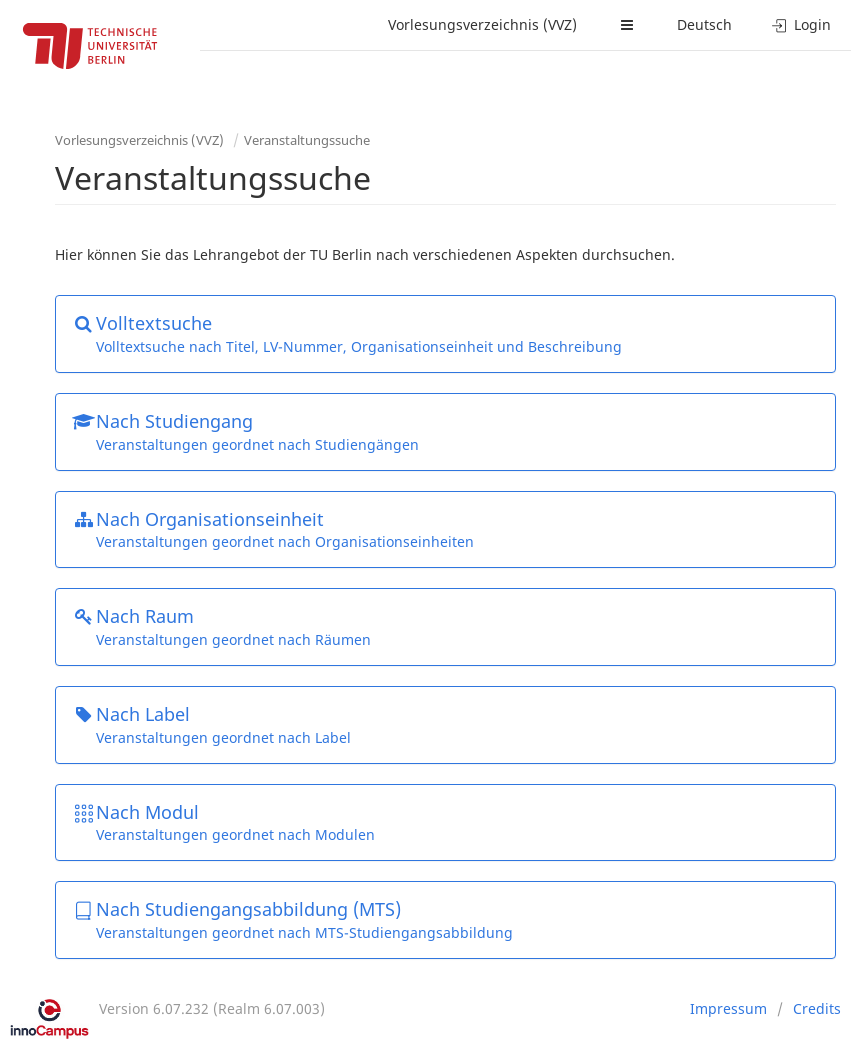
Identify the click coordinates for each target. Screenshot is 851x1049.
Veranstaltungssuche (307, 140)
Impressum (728, 1008)
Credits (817, 1008)
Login (801, 24)
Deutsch (704, 24)
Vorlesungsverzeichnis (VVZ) (482, 24)
